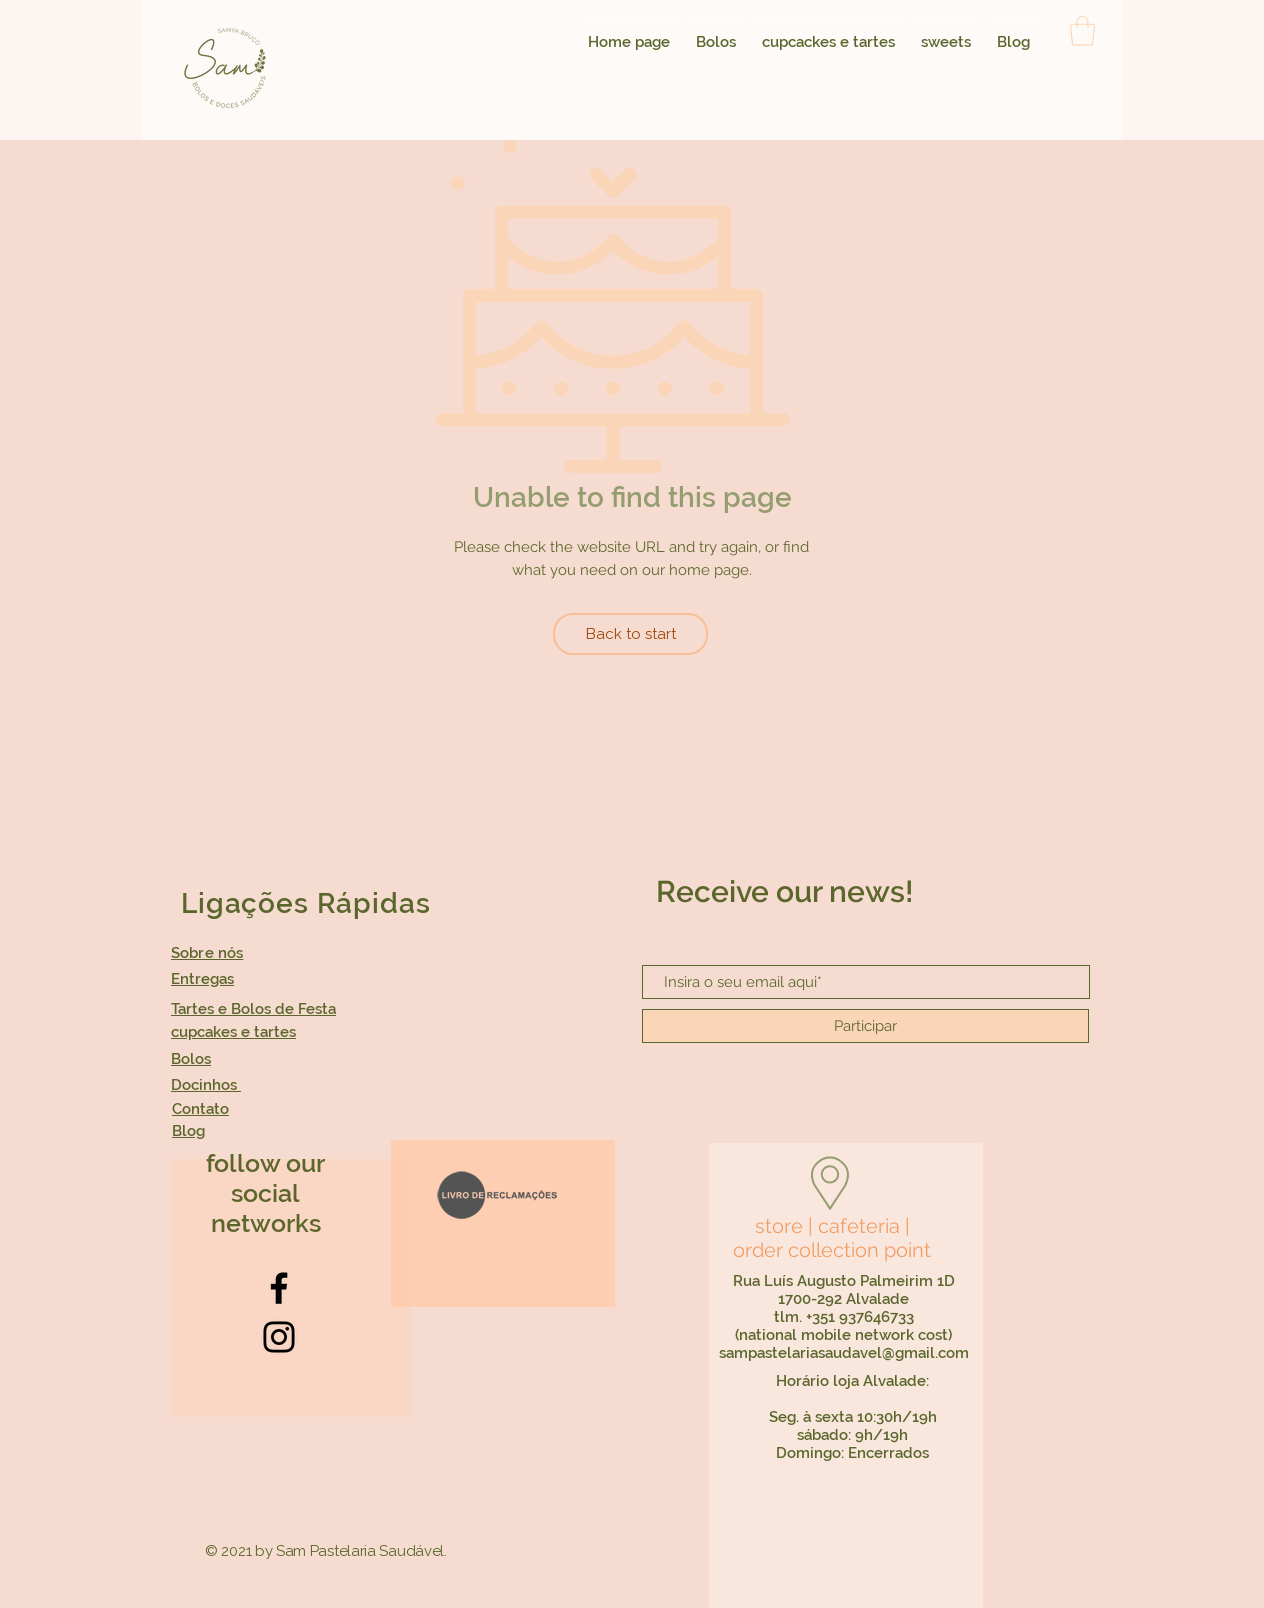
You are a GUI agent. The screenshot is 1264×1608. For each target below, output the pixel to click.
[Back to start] (630, 634)
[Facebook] (279, 1288)
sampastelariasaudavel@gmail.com (844, 1353)
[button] (1082, 31)
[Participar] (865, 1026)
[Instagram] (279, 1337)
